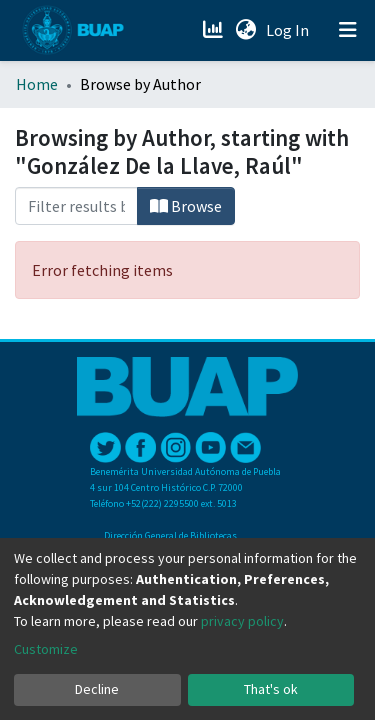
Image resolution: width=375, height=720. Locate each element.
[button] (245, 30)
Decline (97, 689)
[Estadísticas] (214, 30)
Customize (46, 649)
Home (37, 84)
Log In (289, 30)
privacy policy (242, 621)
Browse (186, 206)
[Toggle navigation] (348, 30)
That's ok (271, 689)
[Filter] (76, 206)
